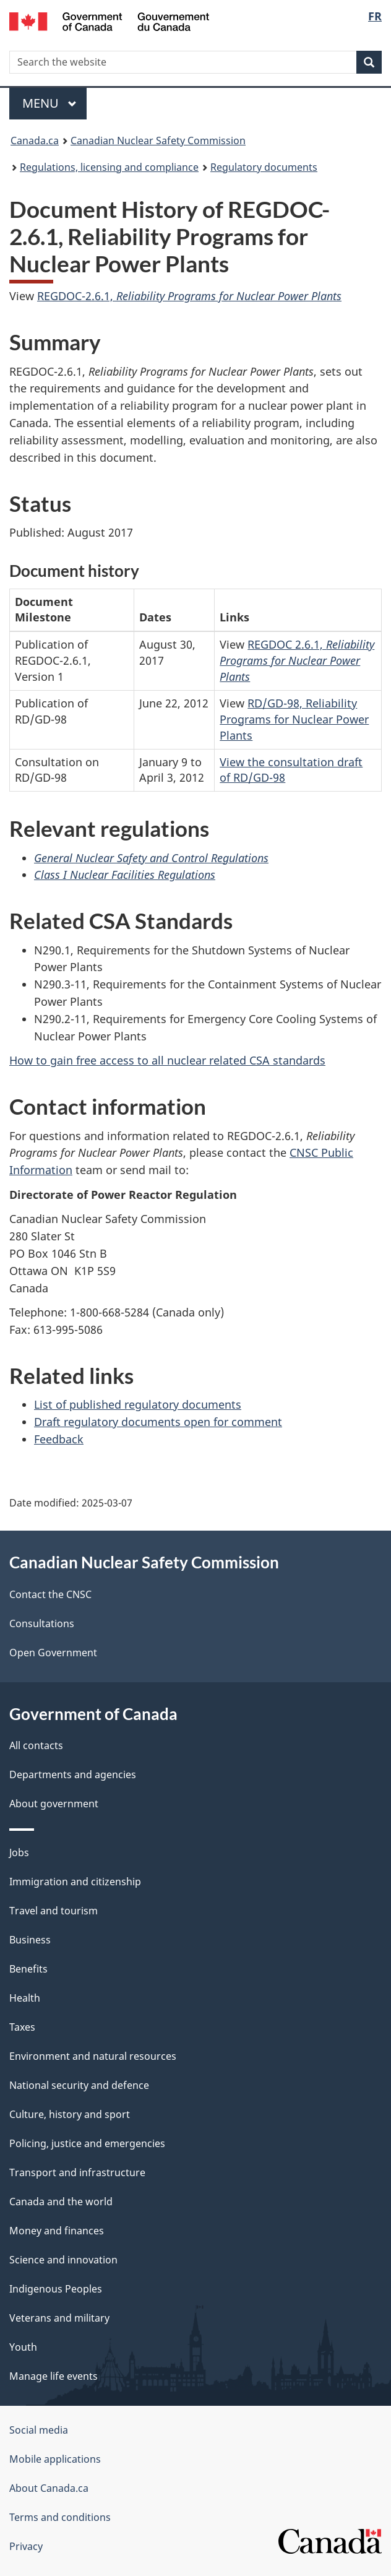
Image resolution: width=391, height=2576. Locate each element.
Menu (49, 103)
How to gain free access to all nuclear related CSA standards (167, 1060)
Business (30, 1940)
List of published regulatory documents (137, 1404)
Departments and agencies (72, 1774)
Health (24, 1998)
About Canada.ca (48, 2488)
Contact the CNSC (50, 1594)
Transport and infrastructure (77, 2172)
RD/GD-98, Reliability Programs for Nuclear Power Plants (294, 719)
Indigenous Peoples (55, 2289)
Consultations (41, 1623)
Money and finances (56, 2230)
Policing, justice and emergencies (87, 2143)
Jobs (19, 1852)
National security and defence (79, 2085)
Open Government (53, 1652)
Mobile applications (55, 2459)
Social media (38, 2430)
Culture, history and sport (69, 2114)
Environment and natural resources (92, 2056)
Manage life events (53, 2376)
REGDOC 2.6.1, (297, 660)
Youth (23, 2347)
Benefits (28, 1969)
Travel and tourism (53, 1910)
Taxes (22, 2027)
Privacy (26, 2546)
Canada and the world (61, 2201)
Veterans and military (59, 2318)
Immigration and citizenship (75, 1881)
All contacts (36, 1745)
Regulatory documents (263, 167)
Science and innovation (63, 2260)
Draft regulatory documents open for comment (158, 1421)
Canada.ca (35, 140)
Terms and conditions (60, 2517)
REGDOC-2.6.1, (189, 295)
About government (53, 1803)
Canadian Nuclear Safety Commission (158, 140)
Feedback (59, 1439)
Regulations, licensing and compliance (109, 167)
